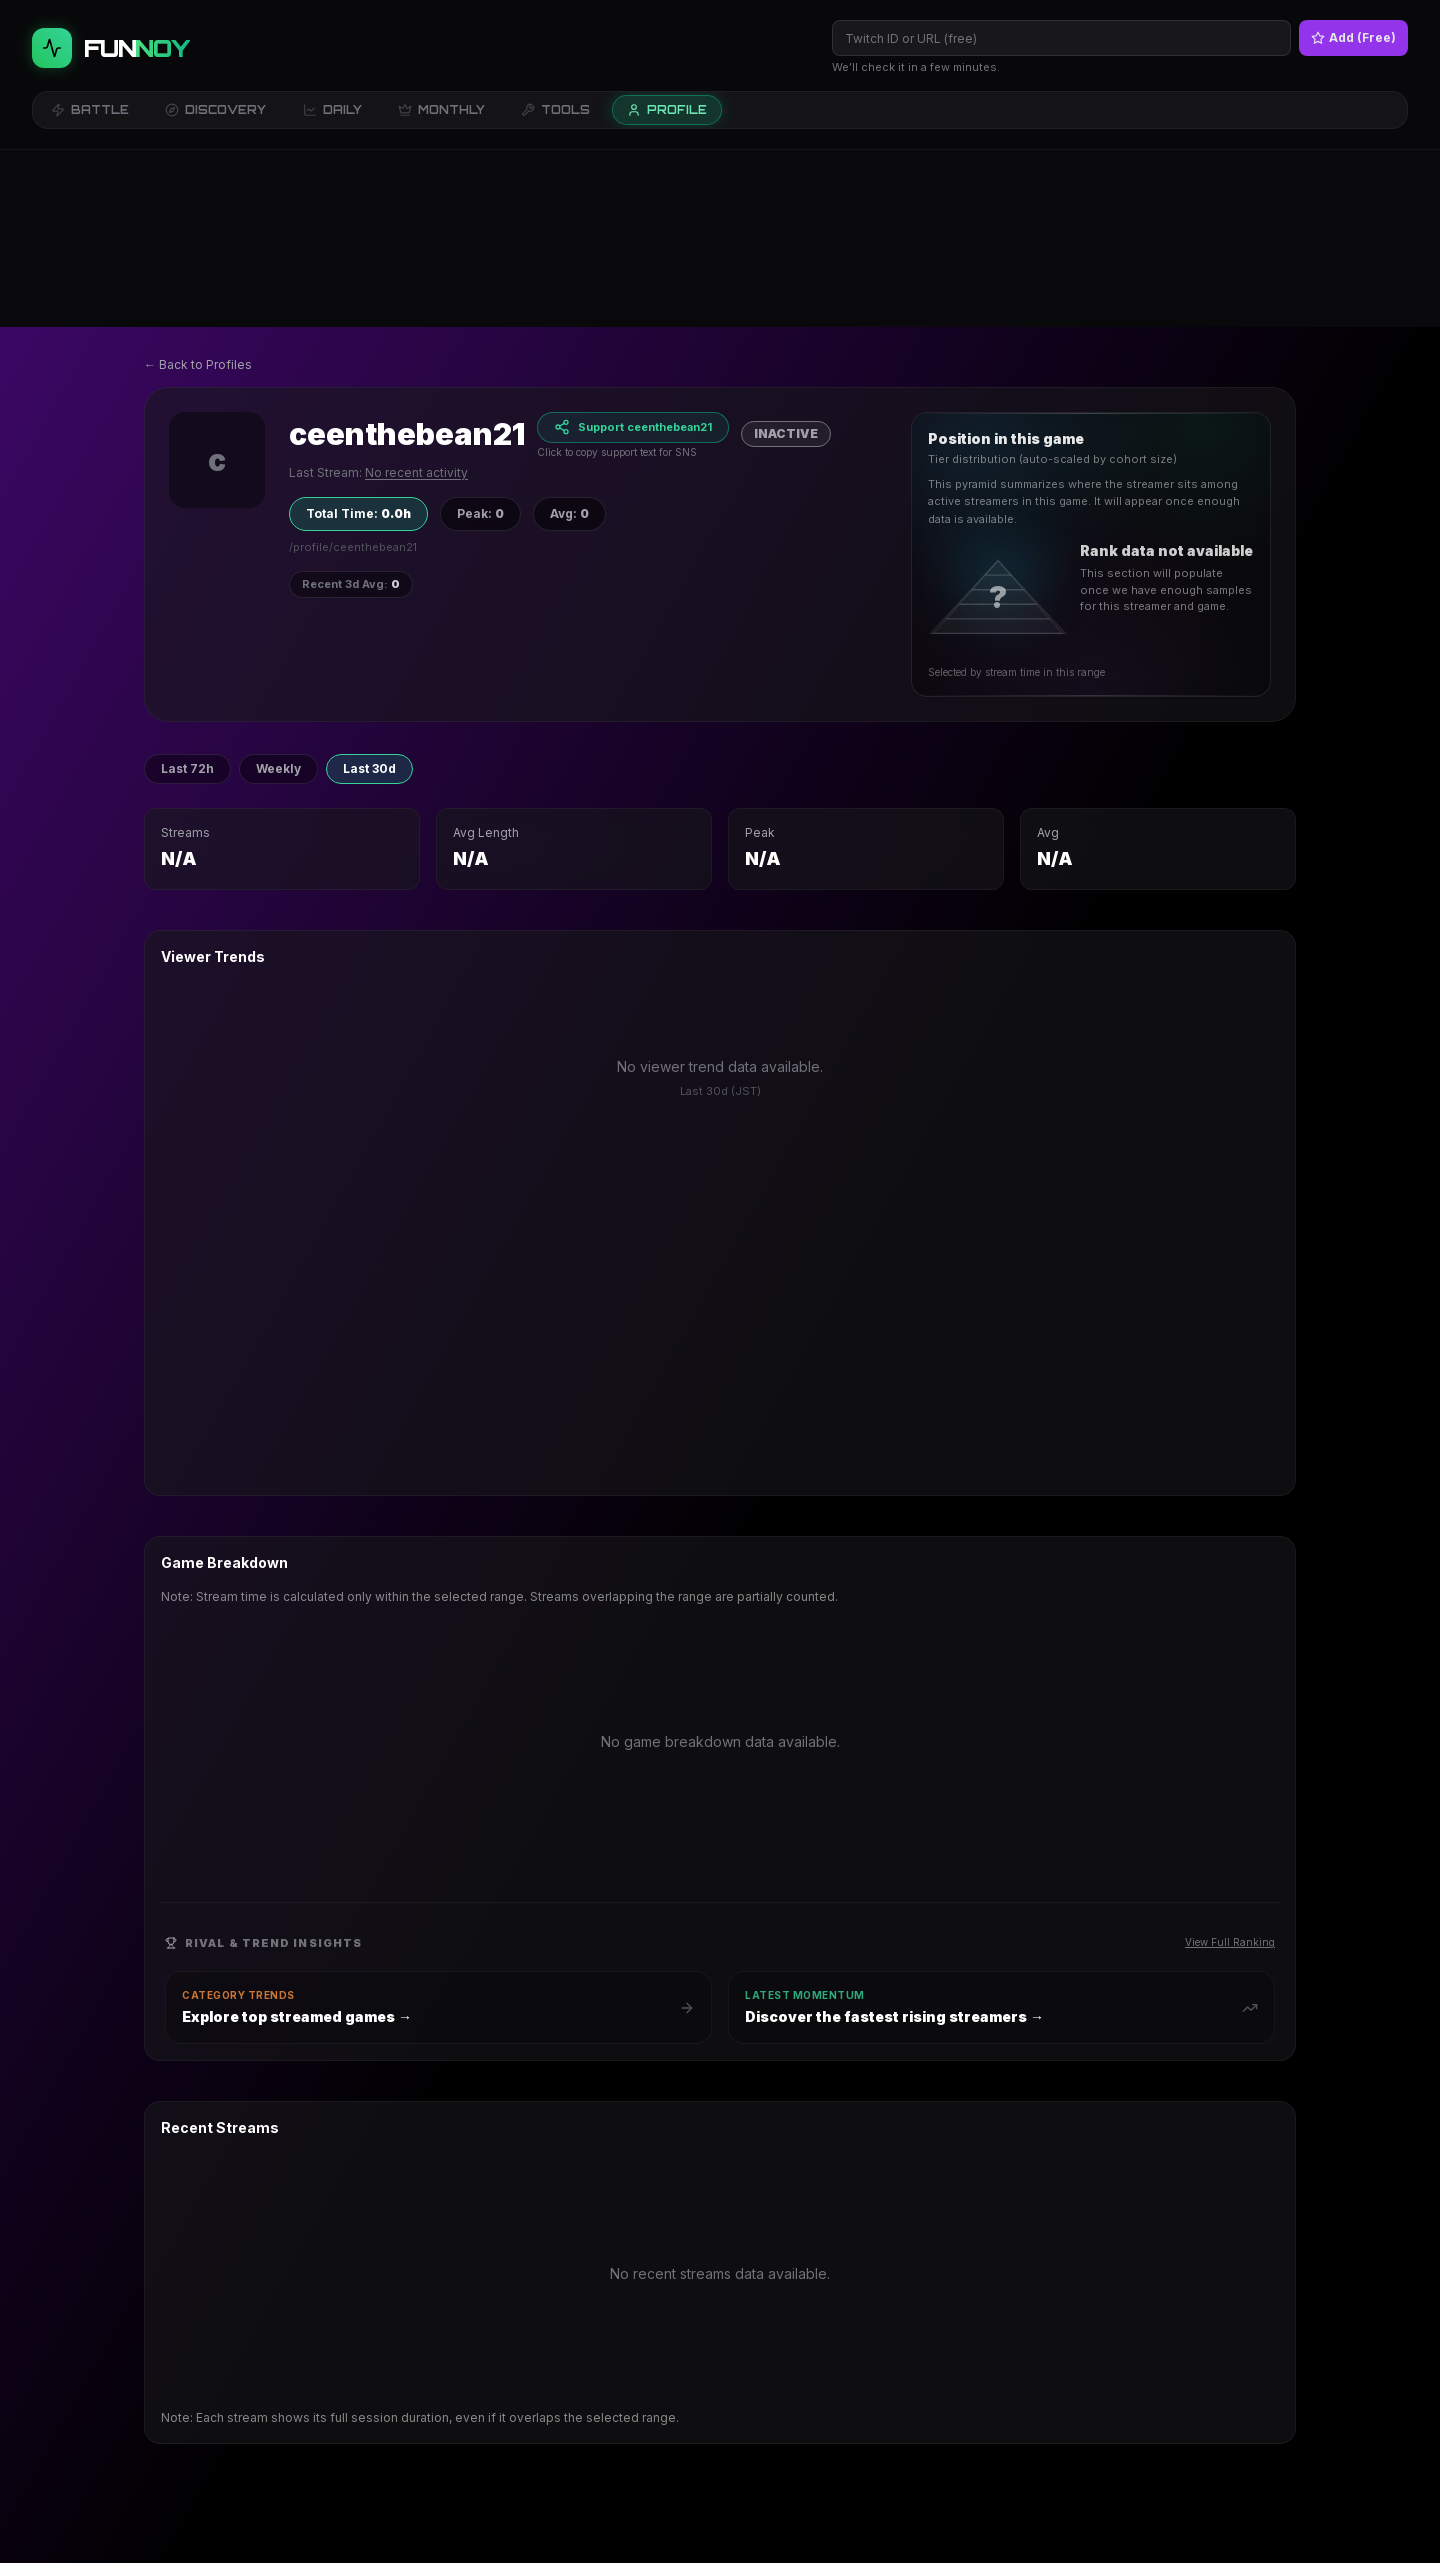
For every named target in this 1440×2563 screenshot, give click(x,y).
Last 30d (369, 591)
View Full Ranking (1230, 1765)
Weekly (278, 591)
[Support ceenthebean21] (633, 250)
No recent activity (416, 295)
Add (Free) (1353, 37)
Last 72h (187, 591)
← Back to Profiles (198, 187)
